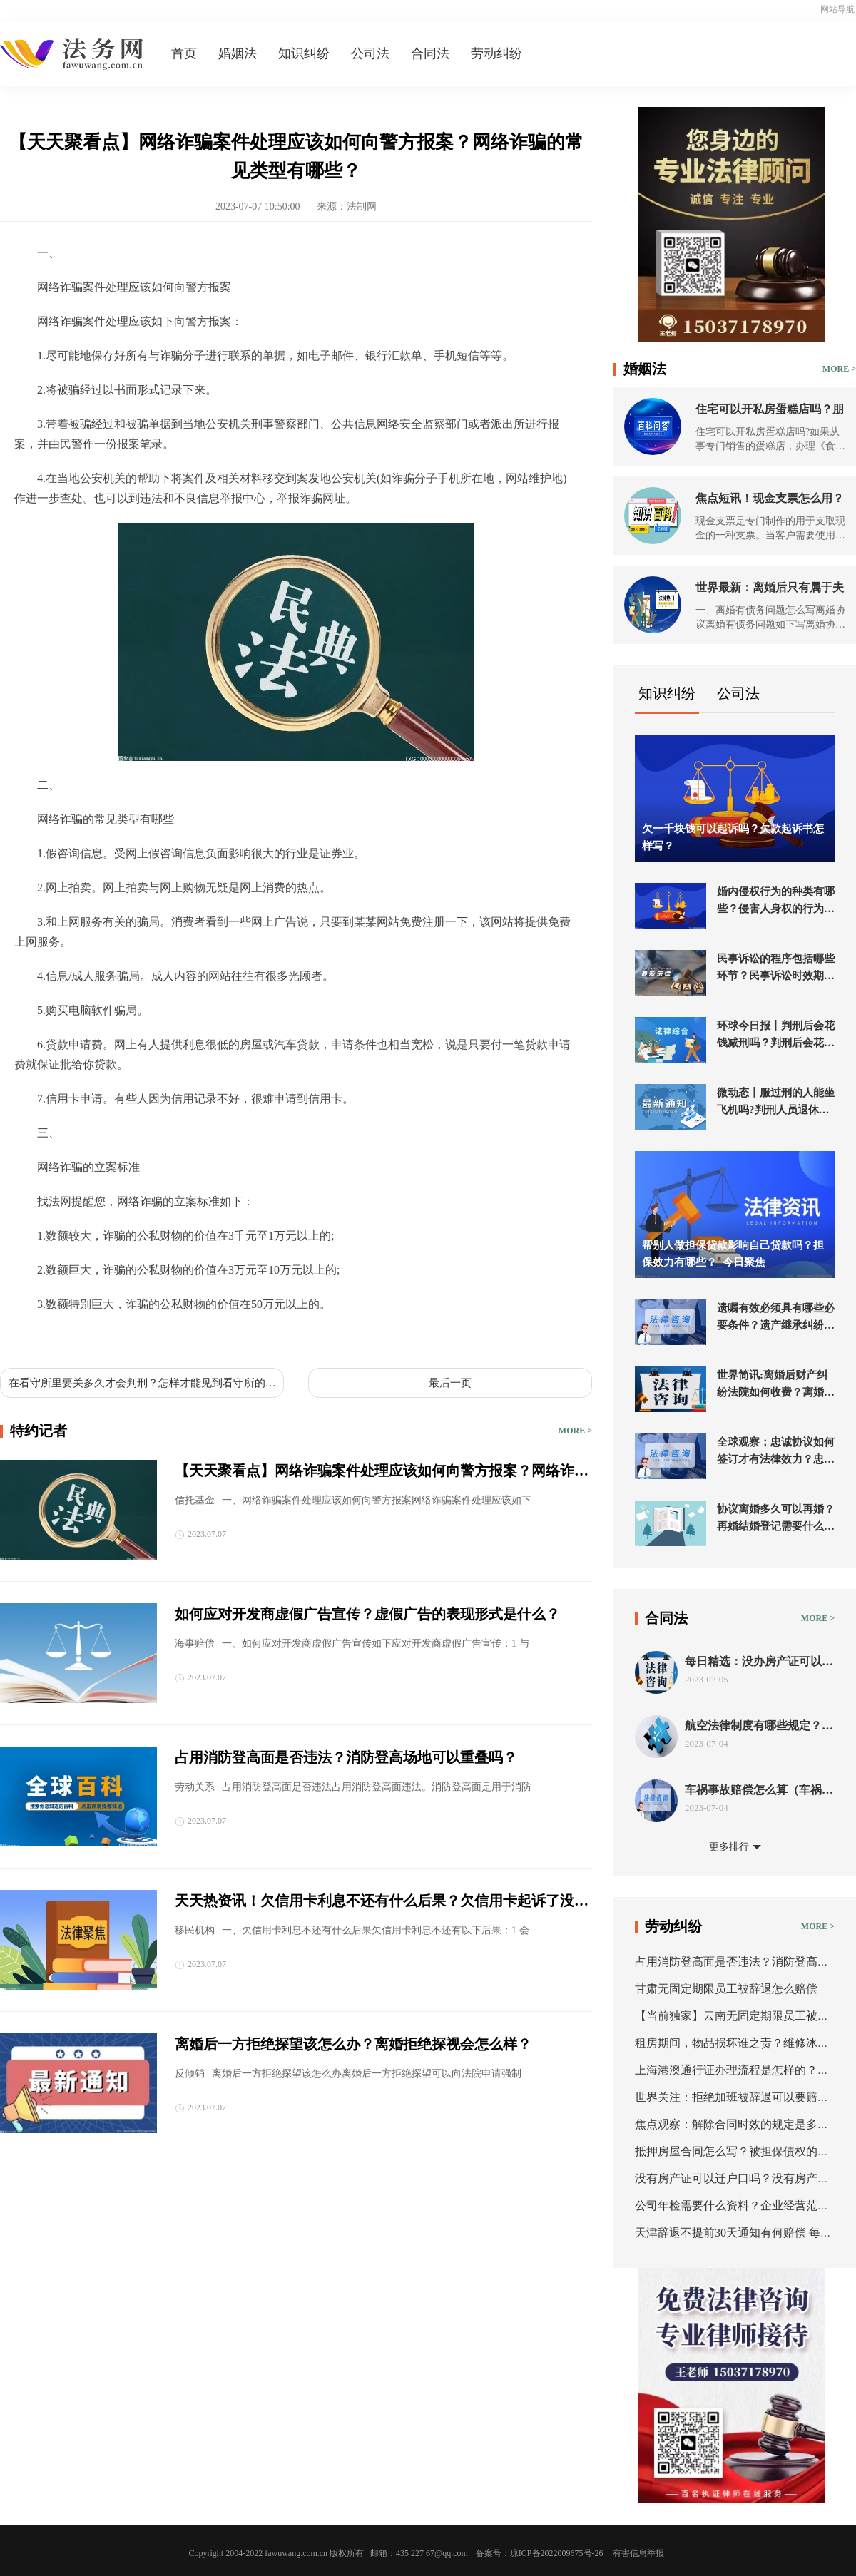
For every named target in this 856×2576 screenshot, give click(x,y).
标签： (31, 1338)
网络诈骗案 (219, 1338)
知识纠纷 (304, 53)
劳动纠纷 (496, 53)
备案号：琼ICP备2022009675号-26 (539, 2553)
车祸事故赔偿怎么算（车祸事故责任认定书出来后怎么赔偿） (759, 1790)
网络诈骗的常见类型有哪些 (119, 1338)
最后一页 (450, 1383)
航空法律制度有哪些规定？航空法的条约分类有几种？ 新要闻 (759, 1726)
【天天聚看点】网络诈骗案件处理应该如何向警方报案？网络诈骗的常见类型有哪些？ (381, 1472)
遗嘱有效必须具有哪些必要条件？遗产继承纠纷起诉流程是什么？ (776, 1318)
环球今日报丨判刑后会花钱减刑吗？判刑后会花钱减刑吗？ (776, 1035)
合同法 (430, 53)
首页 (184, 53)
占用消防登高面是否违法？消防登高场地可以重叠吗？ (346, 1757)
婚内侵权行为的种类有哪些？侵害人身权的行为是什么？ (776, 901)
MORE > (575, 1431)
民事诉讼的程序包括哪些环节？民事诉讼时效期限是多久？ (776, 968)
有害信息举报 (638, 2553)
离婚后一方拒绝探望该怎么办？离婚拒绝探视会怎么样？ (353, 2044)
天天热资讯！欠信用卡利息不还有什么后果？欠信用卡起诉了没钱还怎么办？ (381, 1902)
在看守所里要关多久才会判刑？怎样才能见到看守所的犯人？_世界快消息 (142, 1383)
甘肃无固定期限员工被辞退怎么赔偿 (726, 1989)
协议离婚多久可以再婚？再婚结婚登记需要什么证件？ (776, 1519)
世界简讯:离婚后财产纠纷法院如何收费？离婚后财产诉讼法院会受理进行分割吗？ (776, 1385)
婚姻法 (237, 53)
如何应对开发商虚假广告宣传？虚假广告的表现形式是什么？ (367, 1614)
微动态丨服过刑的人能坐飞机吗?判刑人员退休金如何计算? (776, 1102)
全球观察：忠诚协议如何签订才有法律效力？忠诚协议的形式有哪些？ (776, 1452)
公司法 (370, 53)
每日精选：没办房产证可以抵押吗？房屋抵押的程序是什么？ (759, 1662)
